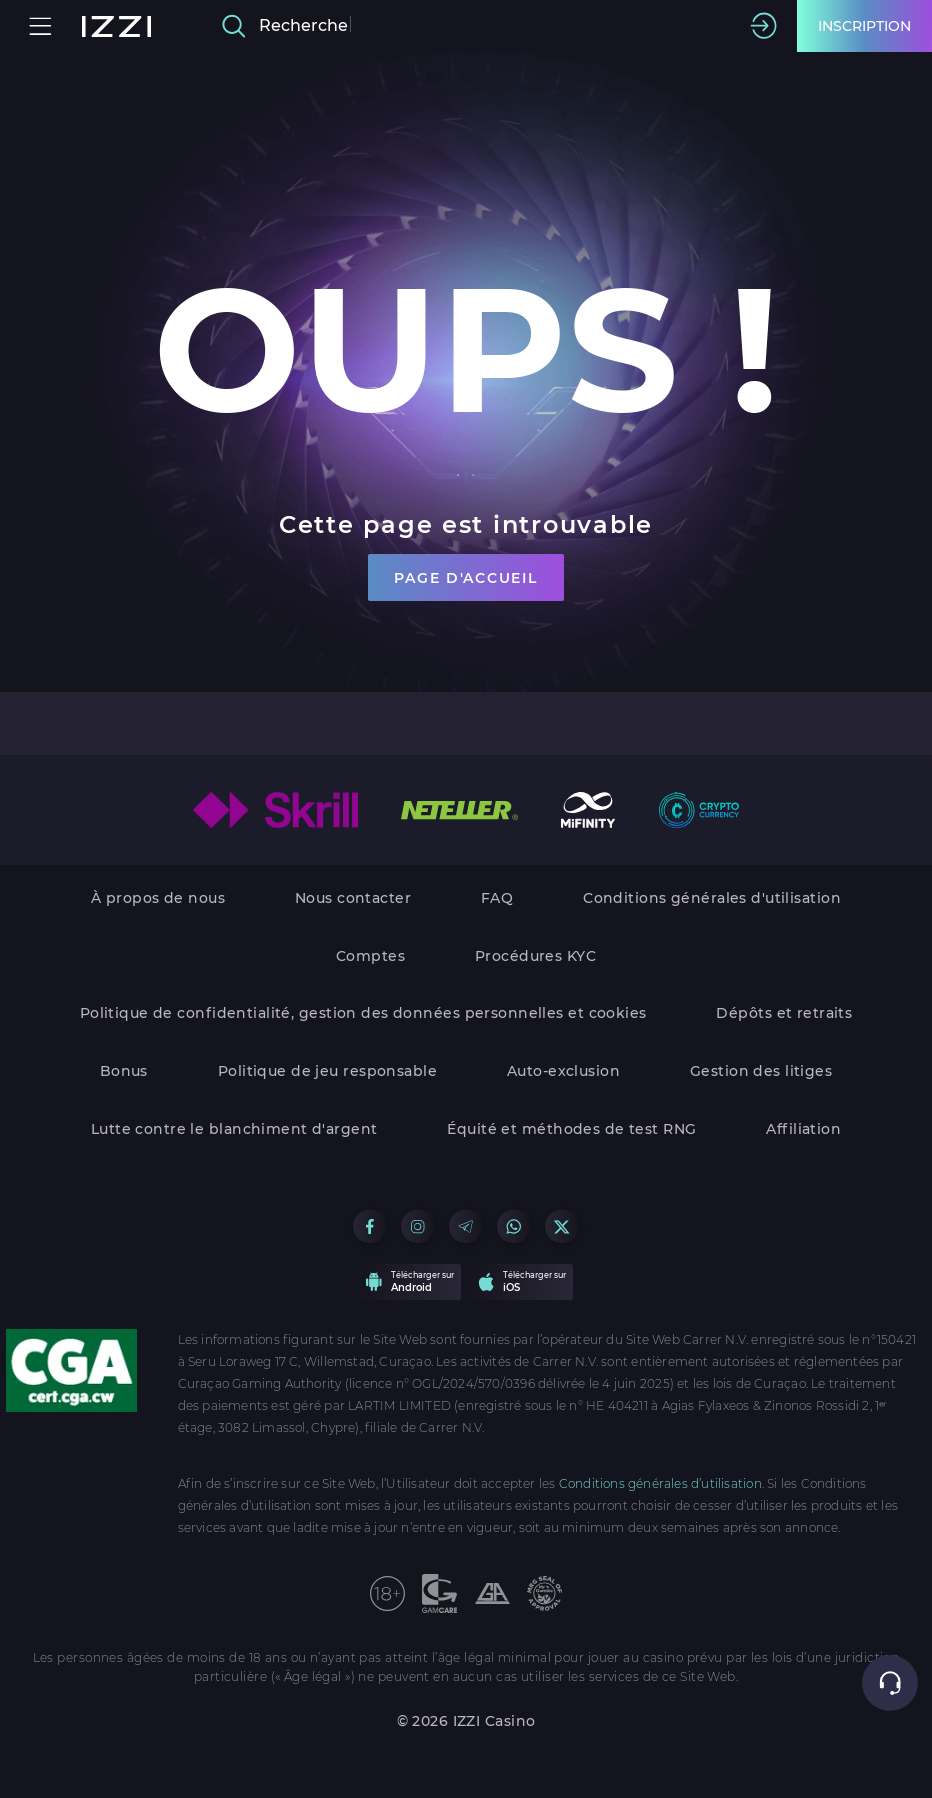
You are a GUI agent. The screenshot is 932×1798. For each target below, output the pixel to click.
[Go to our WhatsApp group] (513, 1226)
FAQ (497, 898)
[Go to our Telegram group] (465, 1226)
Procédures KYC (535, 956)
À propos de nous (158, 898)
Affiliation (803, 1129)
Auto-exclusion (563, 1071)
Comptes (370, 956)
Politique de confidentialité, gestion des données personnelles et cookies (363, 1013)
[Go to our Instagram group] (417, 1226)
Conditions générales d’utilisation (660, 1483)
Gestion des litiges (761, 1071)
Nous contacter (353, 898)
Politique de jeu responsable (327, 1071)
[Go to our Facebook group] (369, 1226)
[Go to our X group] (561, 1226)
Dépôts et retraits (784, 1013)
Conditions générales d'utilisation (712, 898)
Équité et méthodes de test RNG (571, 1129)
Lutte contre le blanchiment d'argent (234, 1129)
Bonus (124, 1071)
